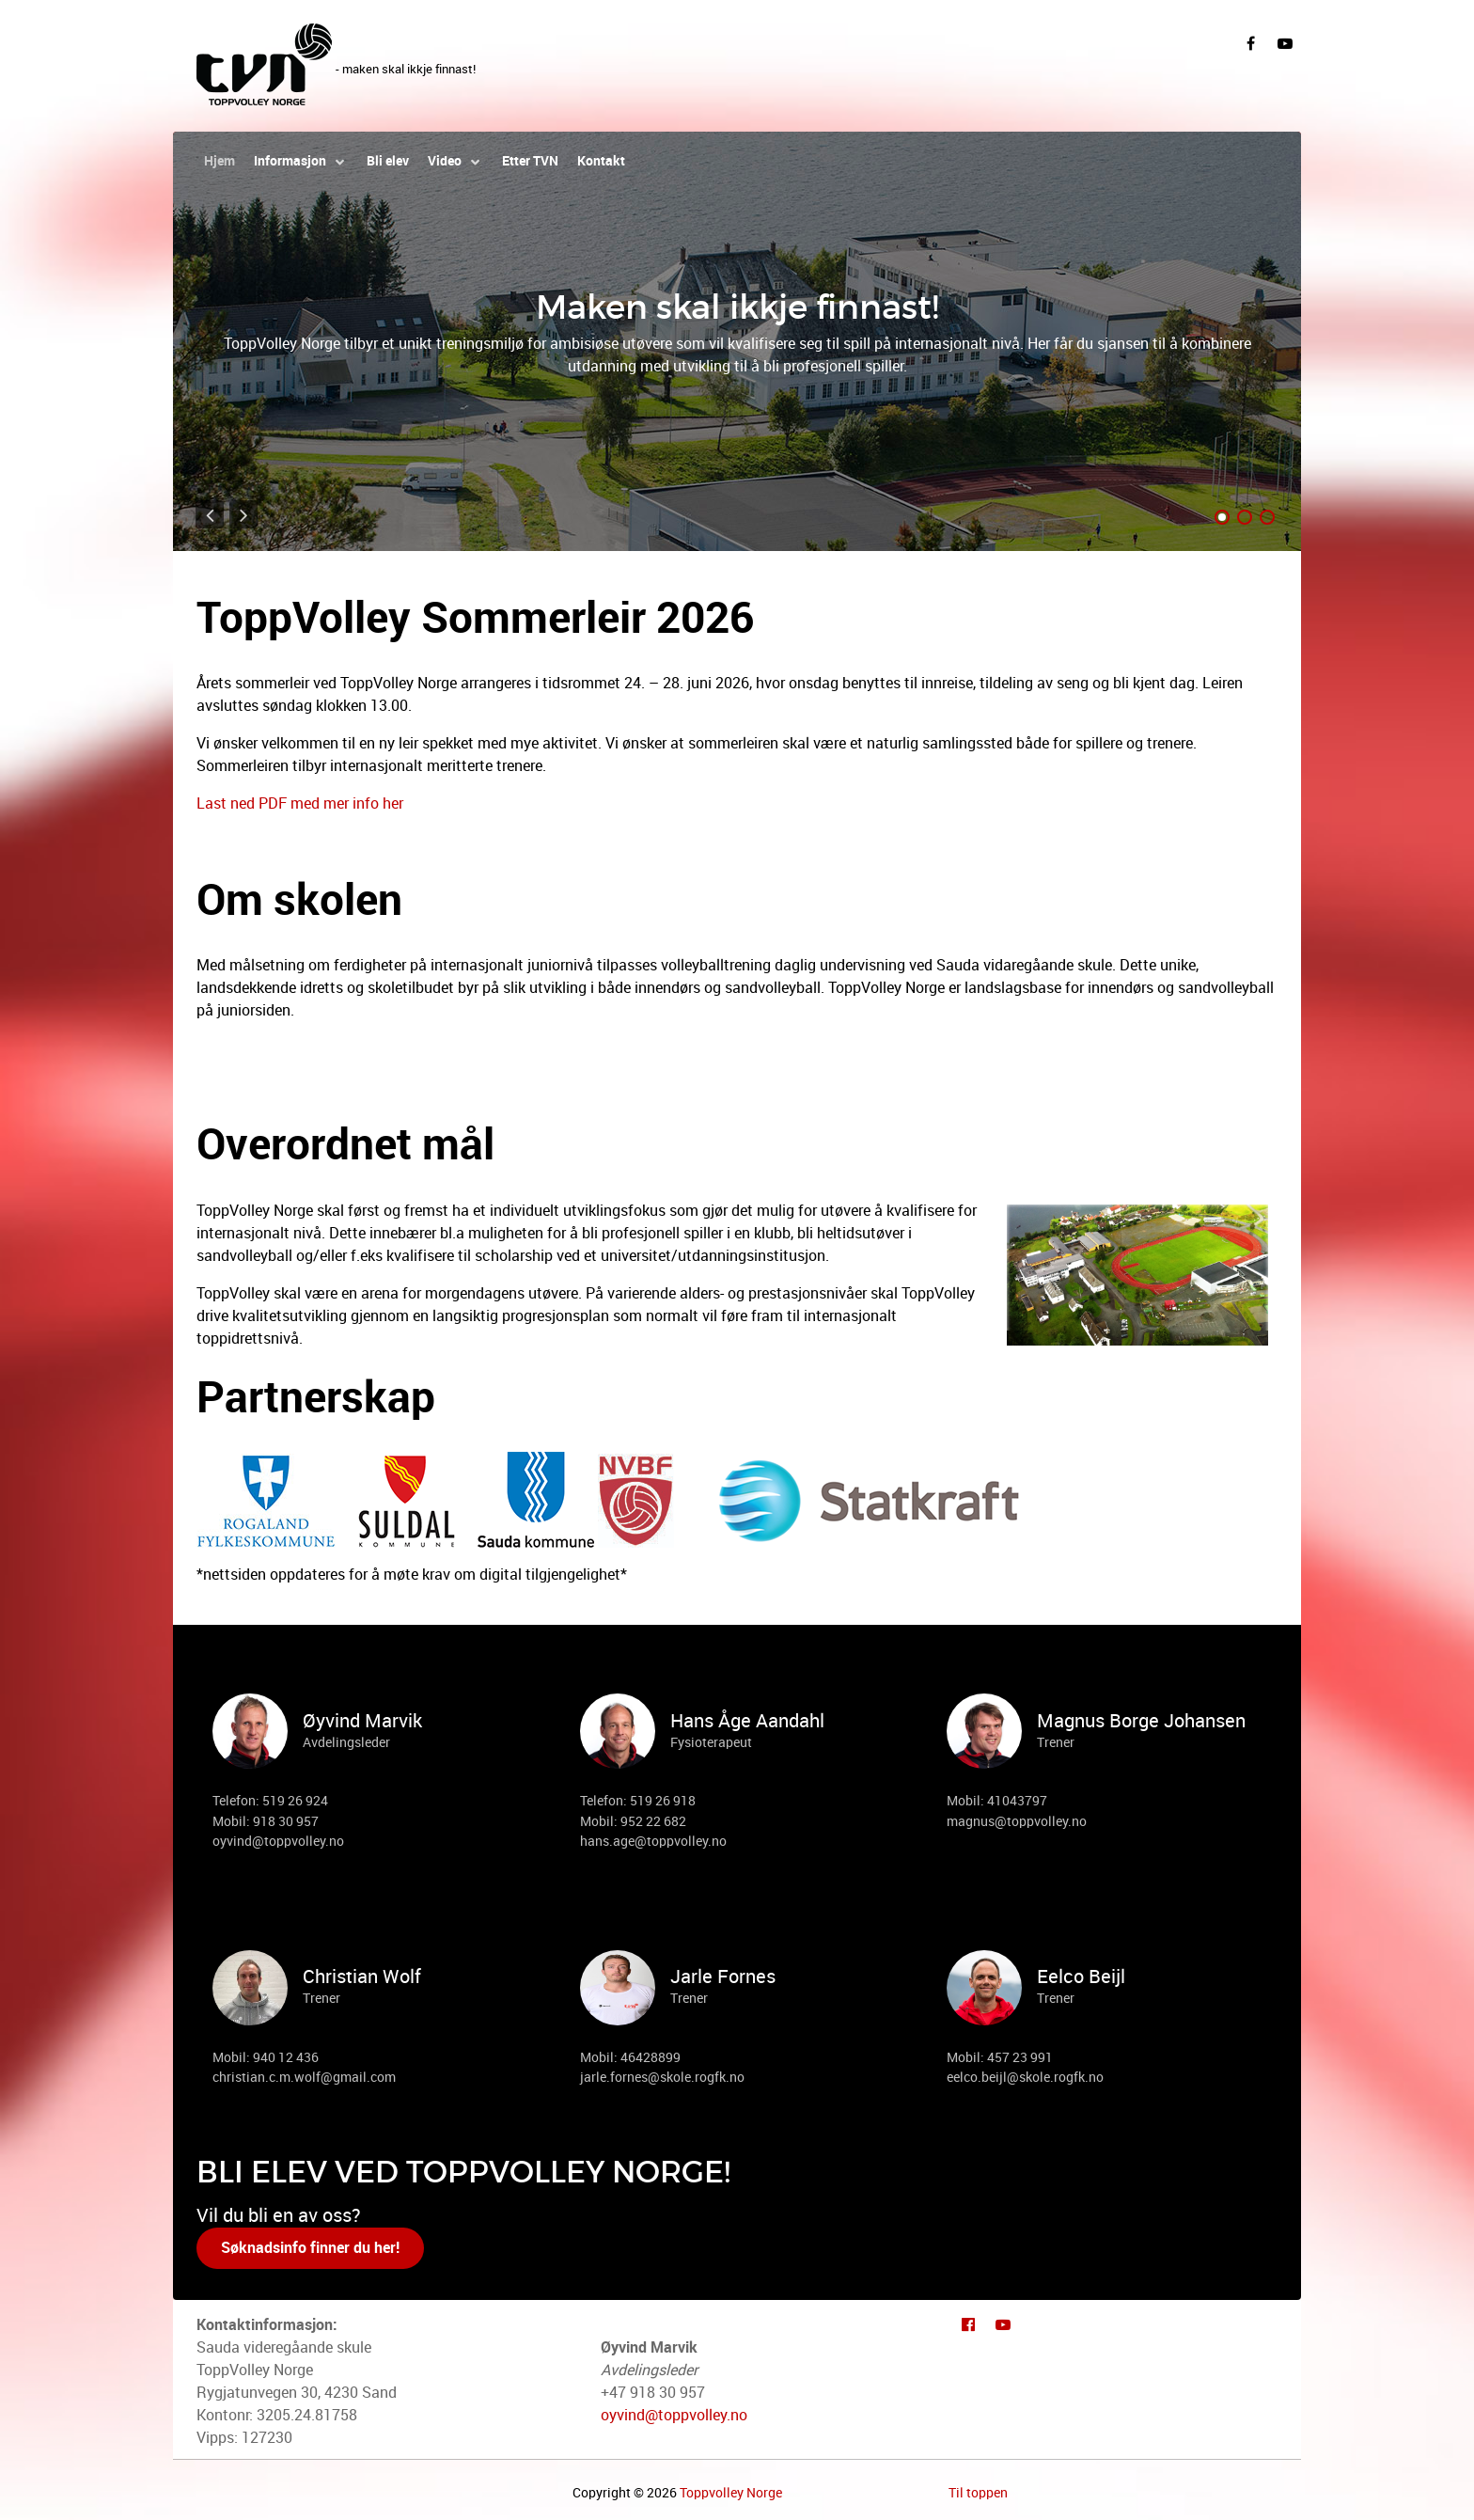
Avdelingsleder (346, 1742)
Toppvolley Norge (731, 2492)
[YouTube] (1285, 42)
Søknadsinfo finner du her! (310, 2248)
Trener (1055, 1742)
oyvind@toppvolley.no (674, 2415)
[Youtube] (1003, 2323)
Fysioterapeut (711, 1742)
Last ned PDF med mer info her (299, 803)
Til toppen (978, 2492)
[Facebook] (1250, 42)
